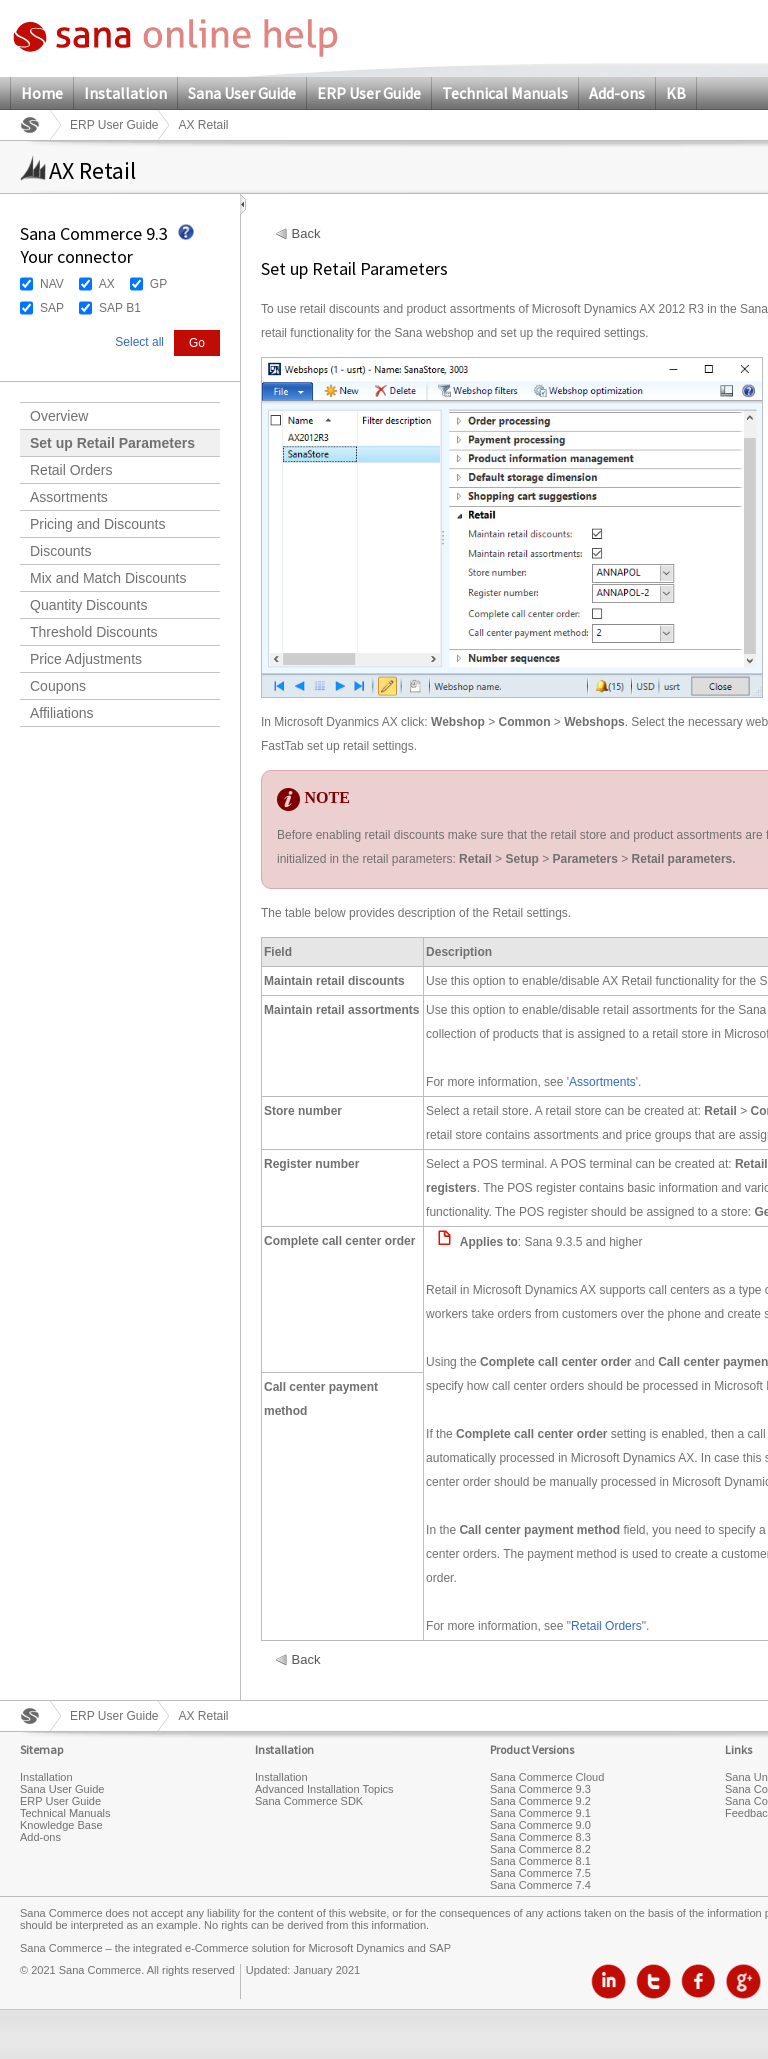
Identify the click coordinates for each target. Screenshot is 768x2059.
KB (676, 93)
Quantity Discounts (89, 605)
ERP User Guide (369, 93)
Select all (139, 342)
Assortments (69, 497)
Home (42, 93)
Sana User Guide (242, 93)
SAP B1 (120, 308)
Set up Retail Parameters (112, 443)
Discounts (60, 551)
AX (107, 284)
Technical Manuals (505, 93)
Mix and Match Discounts (108, 578)
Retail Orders (71, 470)
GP (158, 284)
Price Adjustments (86, 659)
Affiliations (62, 713)
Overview (59, 416)
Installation (125, 93)
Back (306, 234)
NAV (52, 284)
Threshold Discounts (94, 632)
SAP (52, 308)
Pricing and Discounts (97, 524)
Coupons (58, 686)
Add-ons (617, 93)
